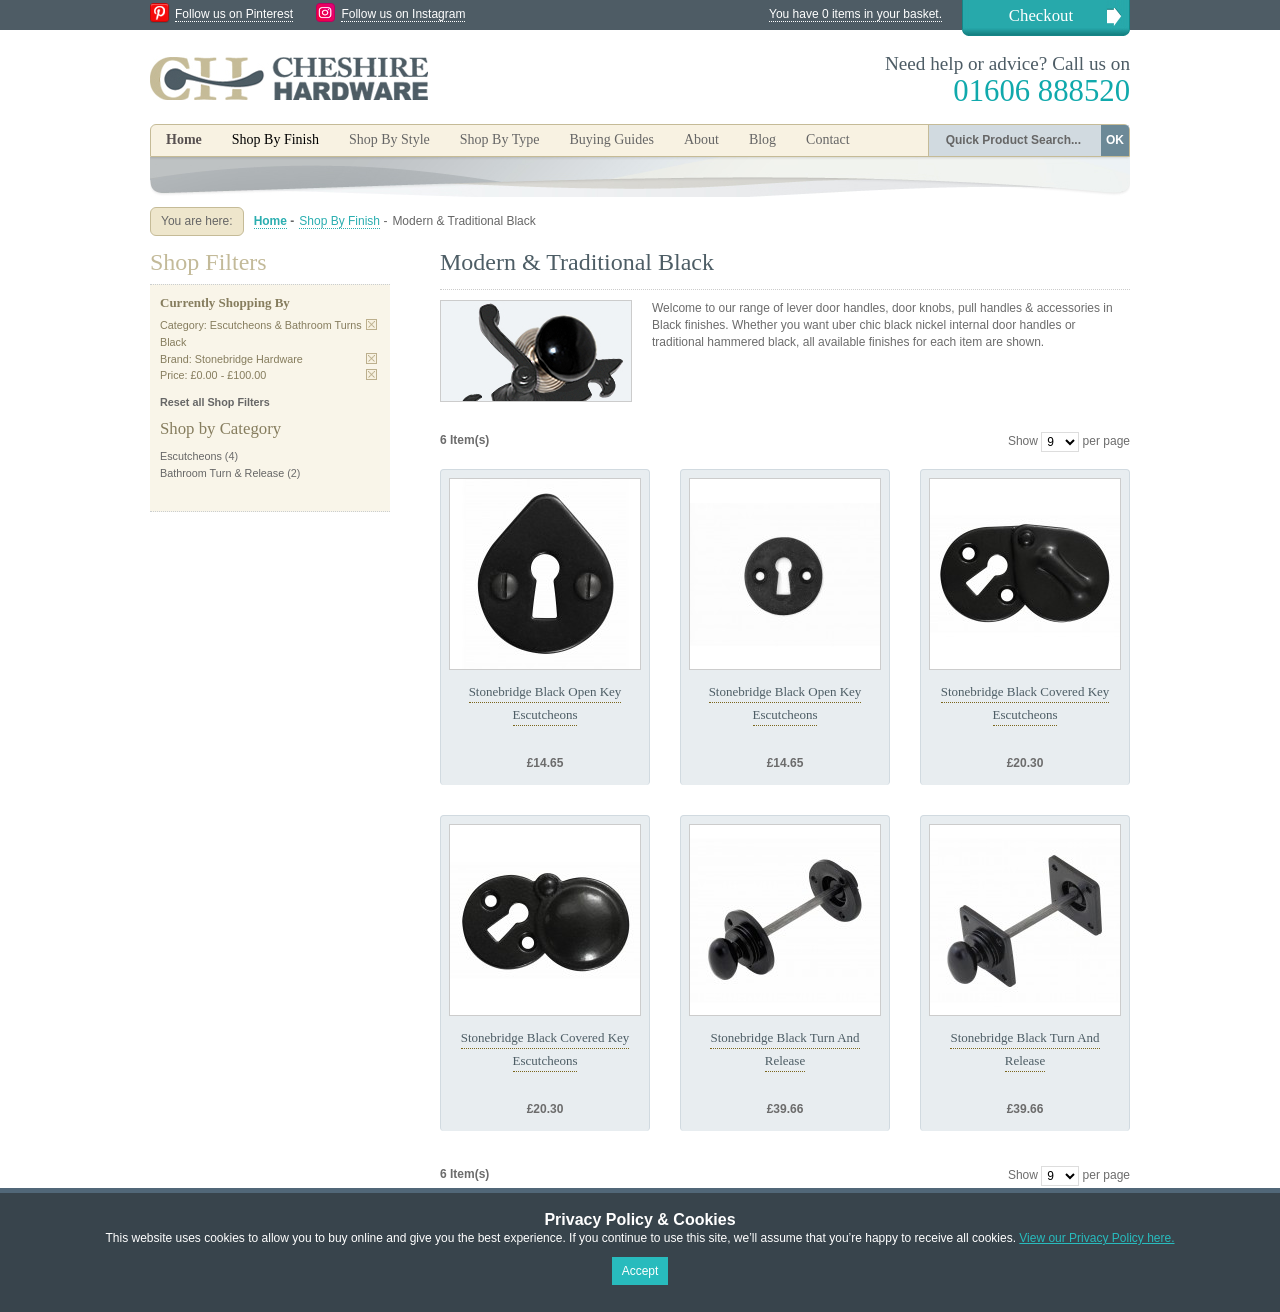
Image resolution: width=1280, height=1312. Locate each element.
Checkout (1041, 15)
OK (1115, 140)
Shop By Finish (339, 221)
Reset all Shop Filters (215, 402)
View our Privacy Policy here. (1096, 1238)
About (701, 139)
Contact (828, 139)
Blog (762, 139)
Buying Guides (611, 139)
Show (1023, 441)
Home (184, 139)
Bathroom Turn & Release (222, 473)
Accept (640, 1271)
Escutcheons (191, 456)
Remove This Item (371, 324)
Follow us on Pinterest (234, 14)
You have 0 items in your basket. (855, 14)
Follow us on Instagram (403, 14)
